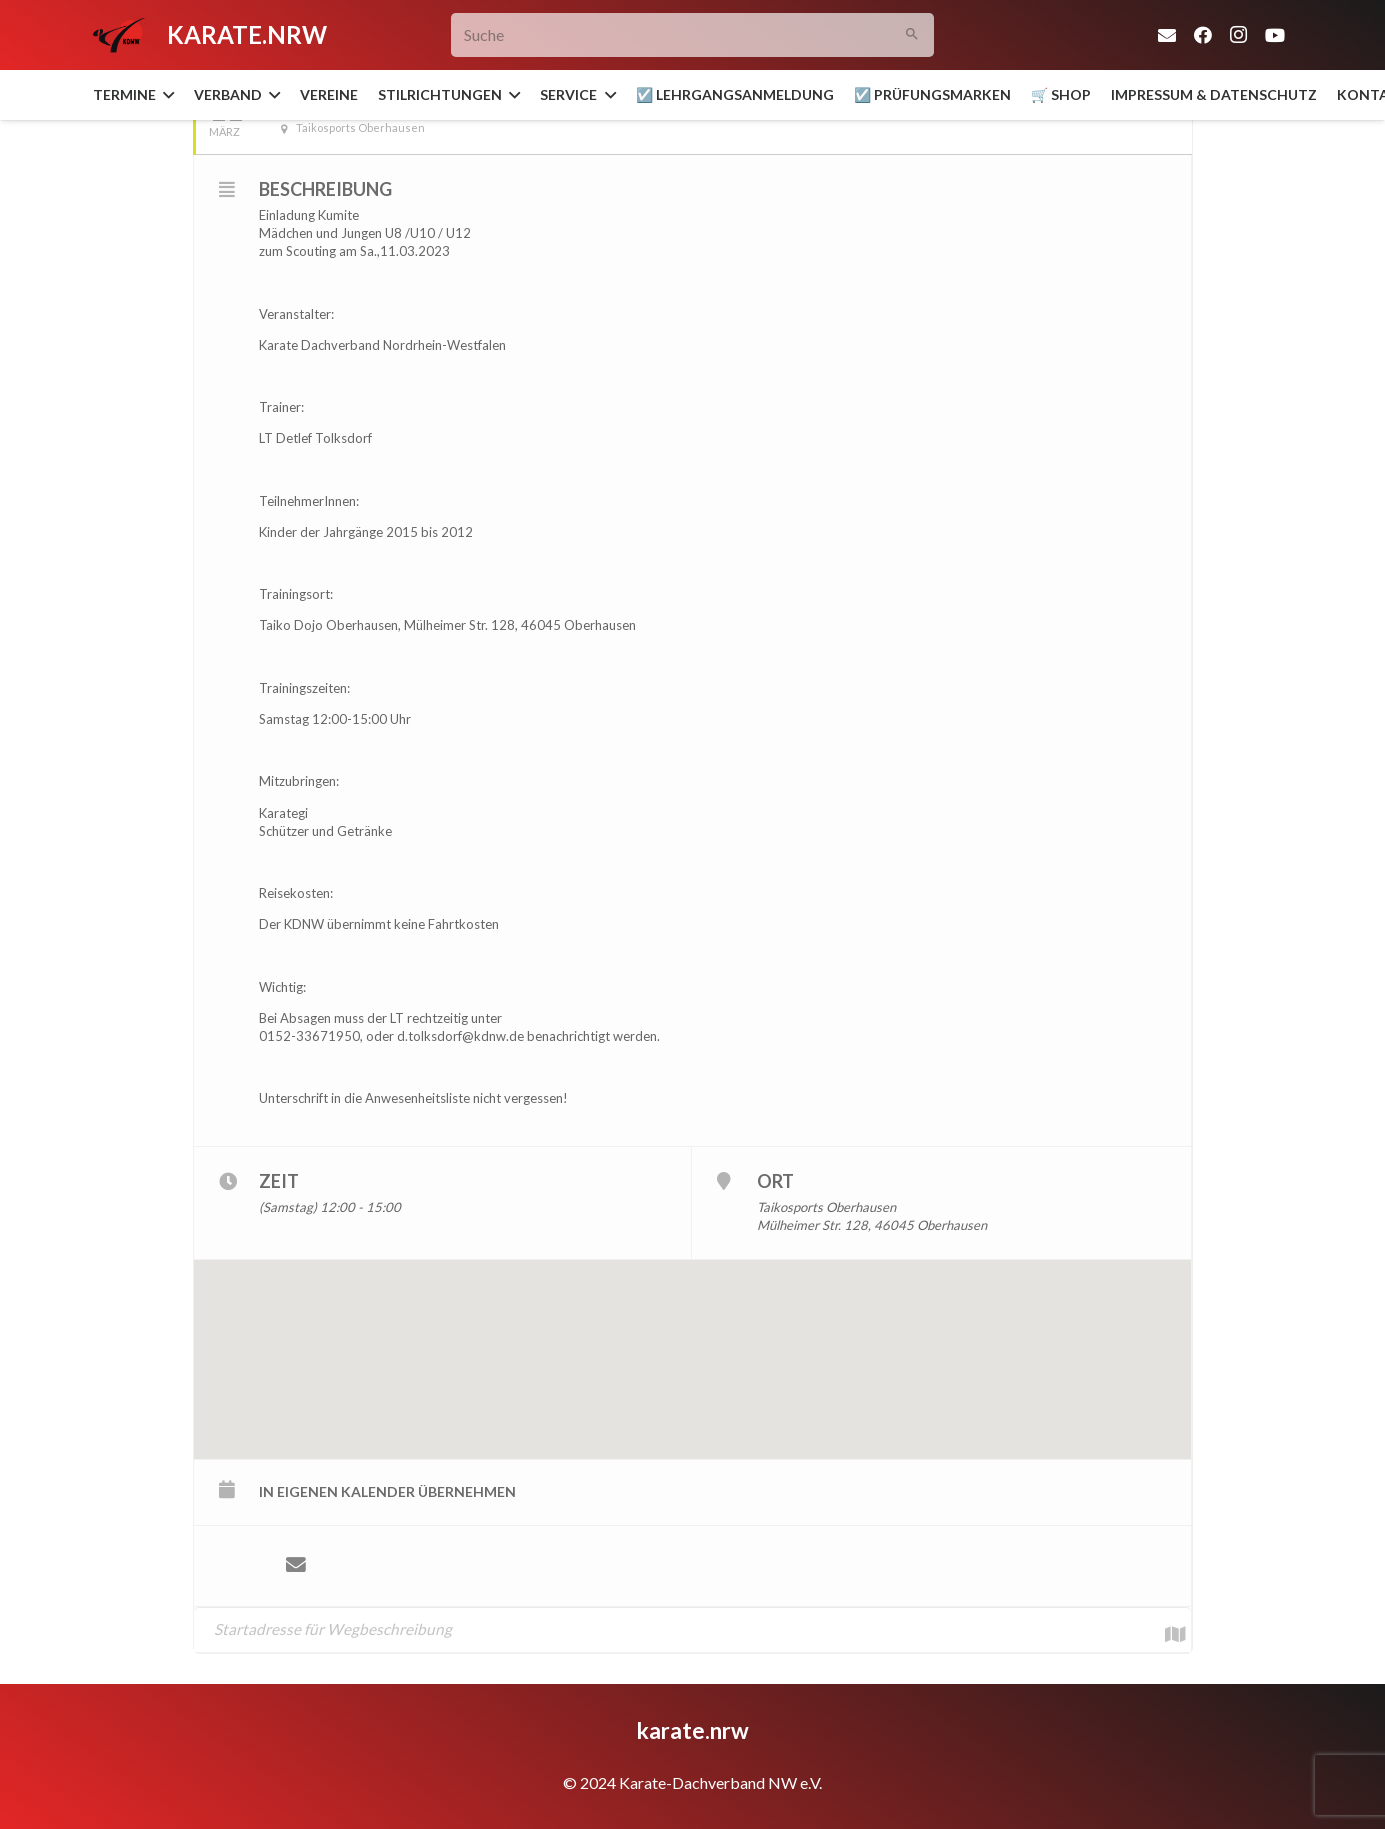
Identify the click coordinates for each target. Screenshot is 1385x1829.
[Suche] (692, 35)
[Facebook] (1203, 35)
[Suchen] (911, 35)
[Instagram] (1239, 35)
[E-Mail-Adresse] (1167, 35)
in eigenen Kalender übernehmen (387, 1491)
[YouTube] (1275, 35)
